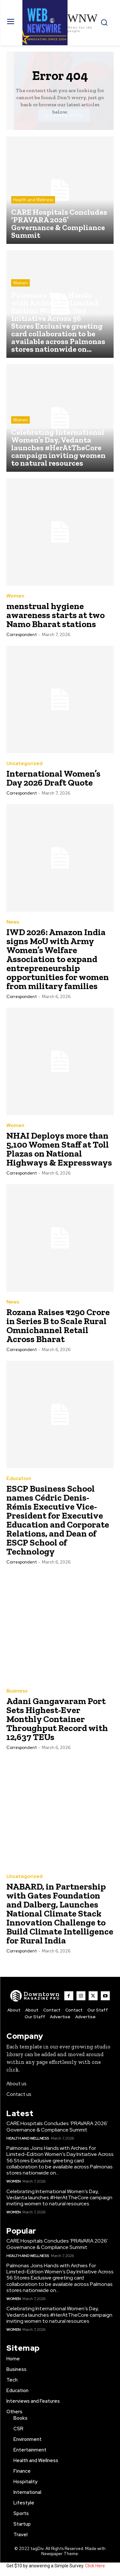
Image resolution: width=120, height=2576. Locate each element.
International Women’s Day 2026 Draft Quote (53, 778)
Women (20, 283)
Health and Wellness (33, 199)
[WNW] (35, 1996)
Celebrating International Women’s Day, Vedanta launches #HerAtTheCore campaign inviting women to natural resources (59, 2197)
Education (18, 1478)
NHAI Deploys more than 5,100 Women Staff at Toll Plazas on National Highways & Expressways (59, 1149)
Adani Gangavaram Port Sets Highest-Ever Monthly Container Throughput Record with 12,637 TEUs (57, 1719)
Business (17, 1691)
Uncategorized (24, 763)
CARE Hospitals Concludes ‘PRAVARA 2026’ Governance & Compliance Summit (57, 2126)
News (12, 922)
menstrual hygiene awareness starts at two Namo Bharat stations (55, 615)
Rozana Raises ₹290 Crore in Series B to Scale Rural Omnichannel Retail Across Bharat (58, 1325)
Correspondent (21, 634)
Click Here (95, 2565)
